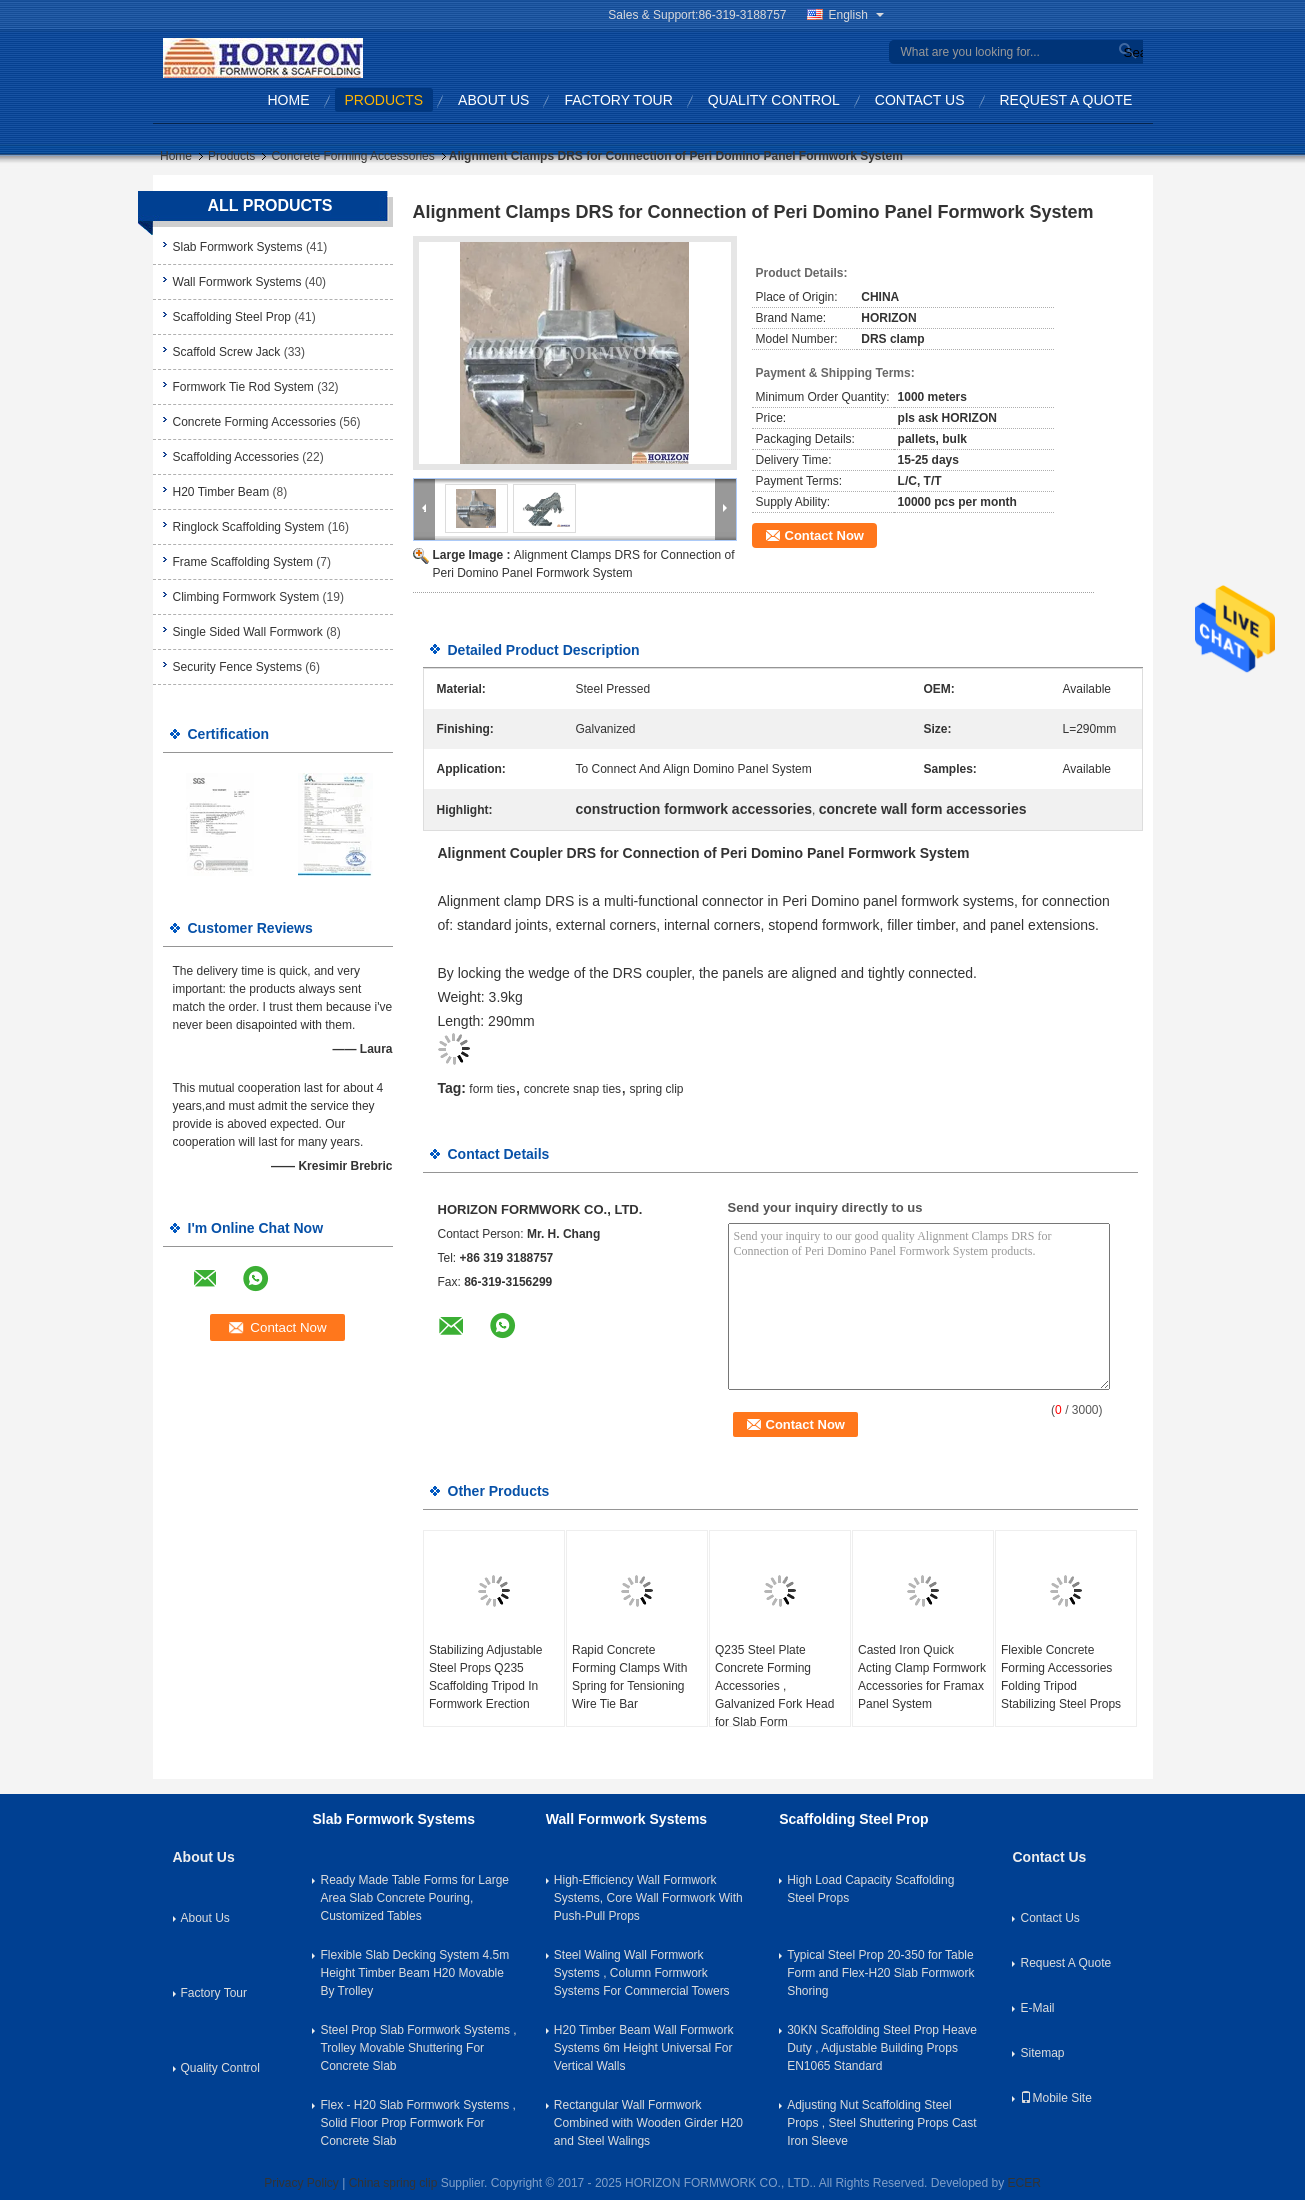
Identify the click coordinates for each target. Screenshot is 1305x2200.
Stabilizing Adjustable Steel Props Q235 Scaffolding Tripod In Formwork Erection (485, 1677)
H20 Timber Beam (221, 492)
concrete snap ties (572, 1089)
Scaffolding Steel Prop (232, 317)
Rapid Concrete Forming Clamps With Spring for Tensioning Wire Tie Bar (629, 1677)
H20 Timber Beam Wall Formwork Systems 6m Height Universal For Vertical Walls (644, 2048)
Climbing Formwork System (246, 597)
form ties (492, 1089)
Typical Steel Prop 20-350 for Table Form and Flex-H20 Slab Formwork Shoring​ (880, 1973)
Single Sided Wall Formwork (248, 632)
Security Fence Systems (237, 667)
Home (289, 100)
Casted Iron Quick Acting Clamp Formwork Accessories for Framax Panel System (922, 1677)
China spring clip (393, 2183)
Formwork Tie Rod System (243, 387)
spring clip (656, 1089)
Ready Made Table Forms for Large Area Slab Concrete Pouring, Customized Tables (414, 1898)
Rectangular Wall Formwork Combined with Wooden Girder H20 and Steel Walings (648, 2123)
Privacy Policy (301, 2183)
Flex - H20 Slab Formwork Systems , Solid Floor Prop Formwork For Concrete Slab (417, 2123)
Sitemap (1042, 2053)
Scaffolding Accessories (236, 457)
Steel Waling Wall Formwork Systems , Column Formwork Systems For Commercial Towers (642, 1973)
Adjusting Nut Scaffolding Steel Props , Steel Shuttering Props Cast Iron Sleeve (881, 2123)
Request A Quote (1066, 100)
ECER (1024, 2183)
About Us (493, 100)
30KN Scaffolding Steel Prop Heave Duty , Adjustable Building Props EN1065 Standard (882, 2048)
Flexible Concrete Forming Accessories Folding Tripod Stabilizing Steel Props (1061, 1677)
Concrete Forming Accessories (352, 156)
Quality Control (774, 100)
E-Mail (1037, 2008)
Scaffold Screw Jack (227, 352)
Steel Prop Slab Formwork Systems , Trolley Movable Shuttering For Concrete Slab (418, 2048)
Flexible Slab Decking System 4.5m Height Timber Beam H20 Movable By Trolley (414, 1973)
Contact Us (920, 100)
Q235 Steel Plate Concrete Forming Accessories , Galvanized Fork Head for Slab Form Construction (774, 1695)
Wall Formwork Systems (237, 282)
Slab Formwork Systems (238, 247)
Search (1131, 52)
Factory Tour (618, 100)
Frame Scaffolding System (243, 562)
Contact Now (824, 535)
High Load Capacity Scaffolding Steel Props (870, 1889)
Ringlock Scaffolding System (249, 527)
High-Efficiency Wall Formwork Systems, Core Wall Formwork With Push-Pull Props (648, 1898)
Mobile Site (1055, 2098)
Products (384, 100)
